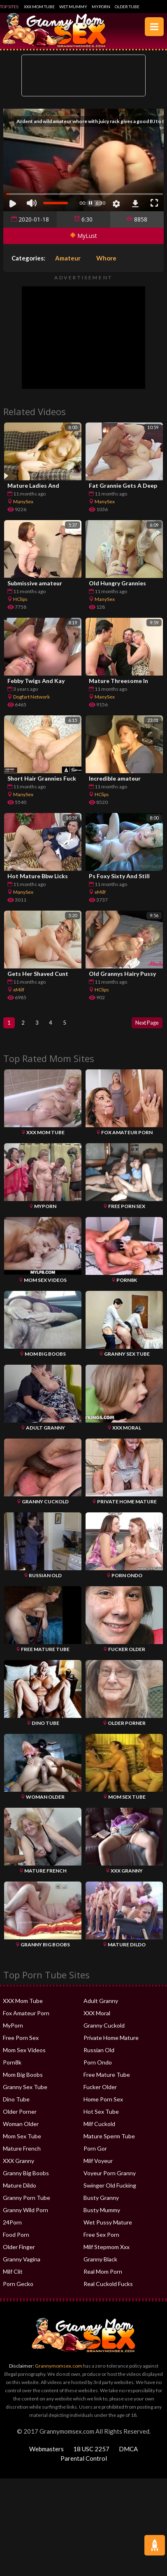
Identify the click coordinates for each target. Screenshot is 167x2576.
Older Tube (127, 6)
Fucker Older (100, 2088)
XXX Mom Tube (39, 6)
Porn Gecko (18, 2284)
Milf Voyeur (98, 2161)
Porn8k (12, 2063)
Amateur (68, 258)
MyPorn (101, 6)
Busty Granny (101, 2198)
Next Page (144, 1023)
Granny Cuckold (104, 2026)
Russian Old (99, 2051)
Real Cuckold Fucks (108, 2284)
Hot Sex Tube (101, 2112)
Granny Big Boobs (26, 2174)
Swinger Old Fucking (110, 2186)
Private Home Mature (111, 2038)
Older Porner (20, 2112)
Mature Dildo (19, 2186)
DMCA (128, 2450)
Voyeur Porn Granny (110, 2174)
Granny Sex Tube (25, 2088)
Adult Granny (101, 2001)
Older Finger (19, 2248)
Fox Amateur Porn (26, 2014)
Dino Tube (16, 2100)
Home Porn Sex (103, 2100)
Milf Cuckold (99, 2125)
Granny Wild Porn (25, 2211)
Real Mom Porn (103, 2272)
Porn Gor (95, 2149)
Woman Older (21, 2125)
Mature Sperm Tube (109, 2137)
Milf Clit (13, 2272)
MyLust (83, 236)
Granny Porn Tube (26, 2198)
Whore (106, 258)
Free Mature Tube (107, 2075)
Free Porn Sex (21, 2038)
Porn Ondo (98, 2063)
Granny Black (100, 2260)
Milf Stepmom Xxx (107, 2248)
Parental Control (83, 2459)
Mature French (22, 2149)
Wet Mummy (73, 6)
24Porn (12, 2223)
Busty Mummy (102, 2211)
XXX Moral (97, 2014)
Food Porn (16, 2235)
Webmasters (46, 2450)
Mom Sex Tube (22, 2137)
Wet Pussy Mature (108, 2223)
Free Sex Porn (101, 2235)
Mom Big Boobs (23, 2075)
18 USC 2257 (91, 2450)
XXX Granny (18, 2161)
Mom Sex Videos (24, 2051)
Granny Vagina (21, 2260)
